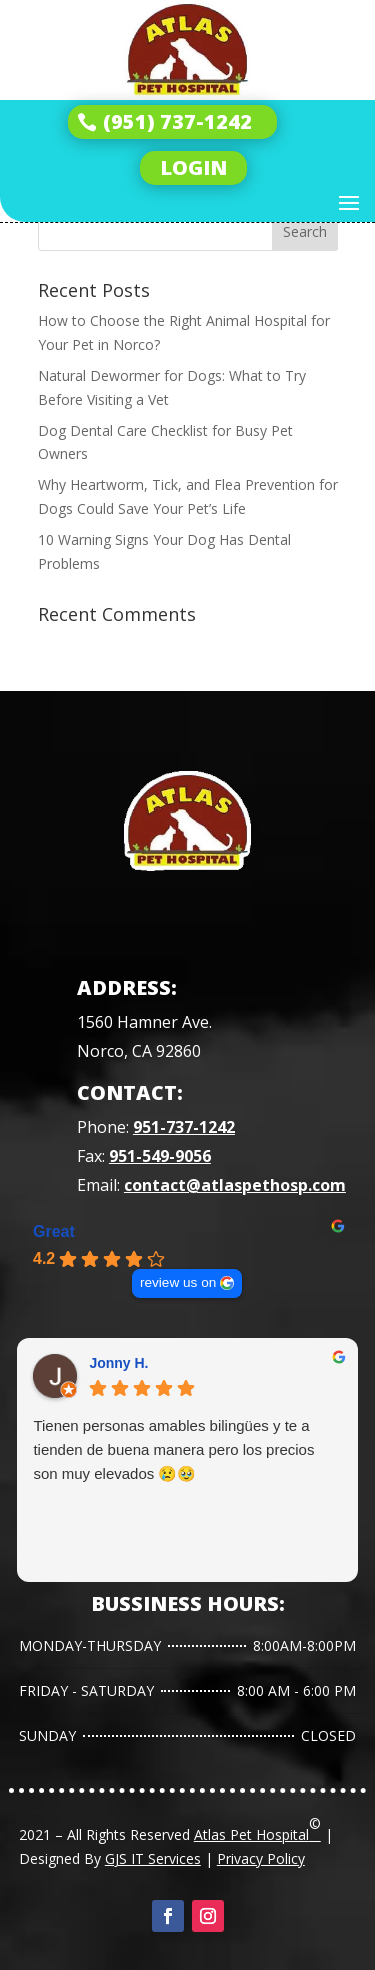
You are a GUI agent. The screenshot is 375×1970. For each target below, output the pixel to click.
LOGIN (193, 167)
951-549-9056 (160, 1156)
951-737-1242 (184, 1127)
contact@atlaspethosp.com (235, 1185)
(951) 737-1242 (177, 121)
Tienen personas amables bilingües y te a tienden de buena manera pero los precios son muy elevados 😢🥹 (173, 1449)
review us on (178, 1282)
